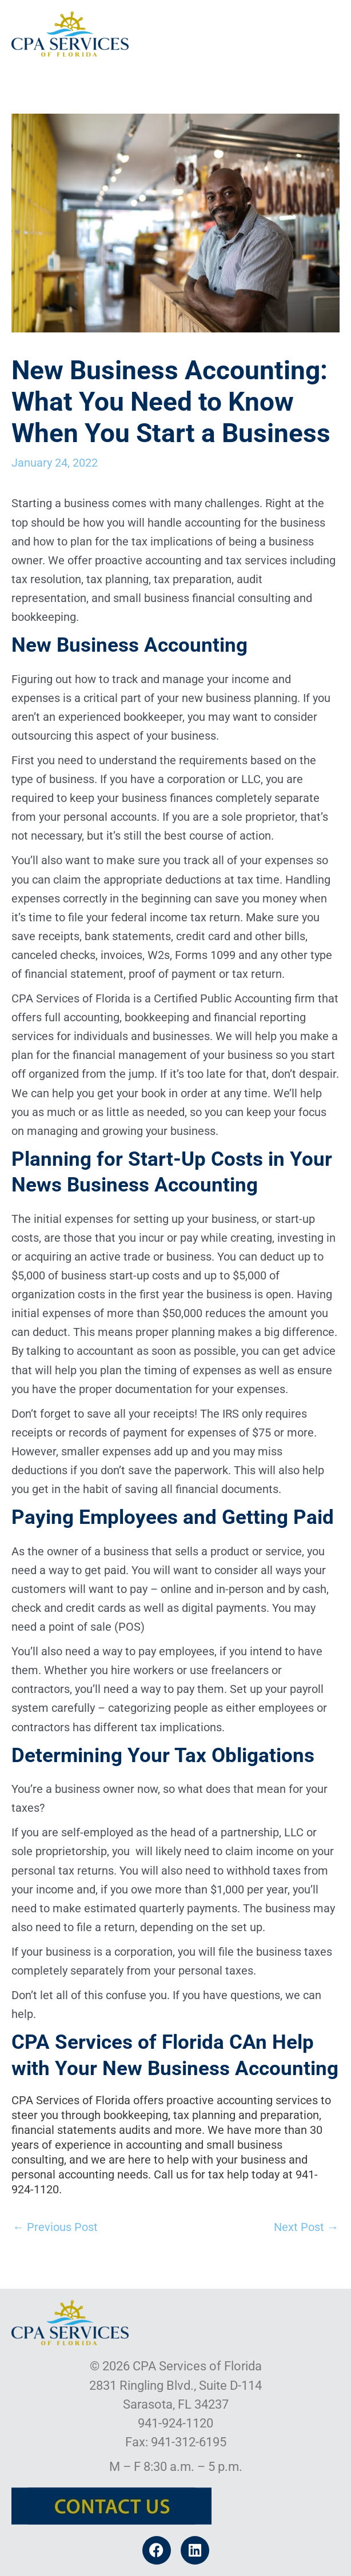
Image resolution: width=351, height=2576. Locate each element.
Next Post (306, 2227)
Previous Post (55, 2227)
